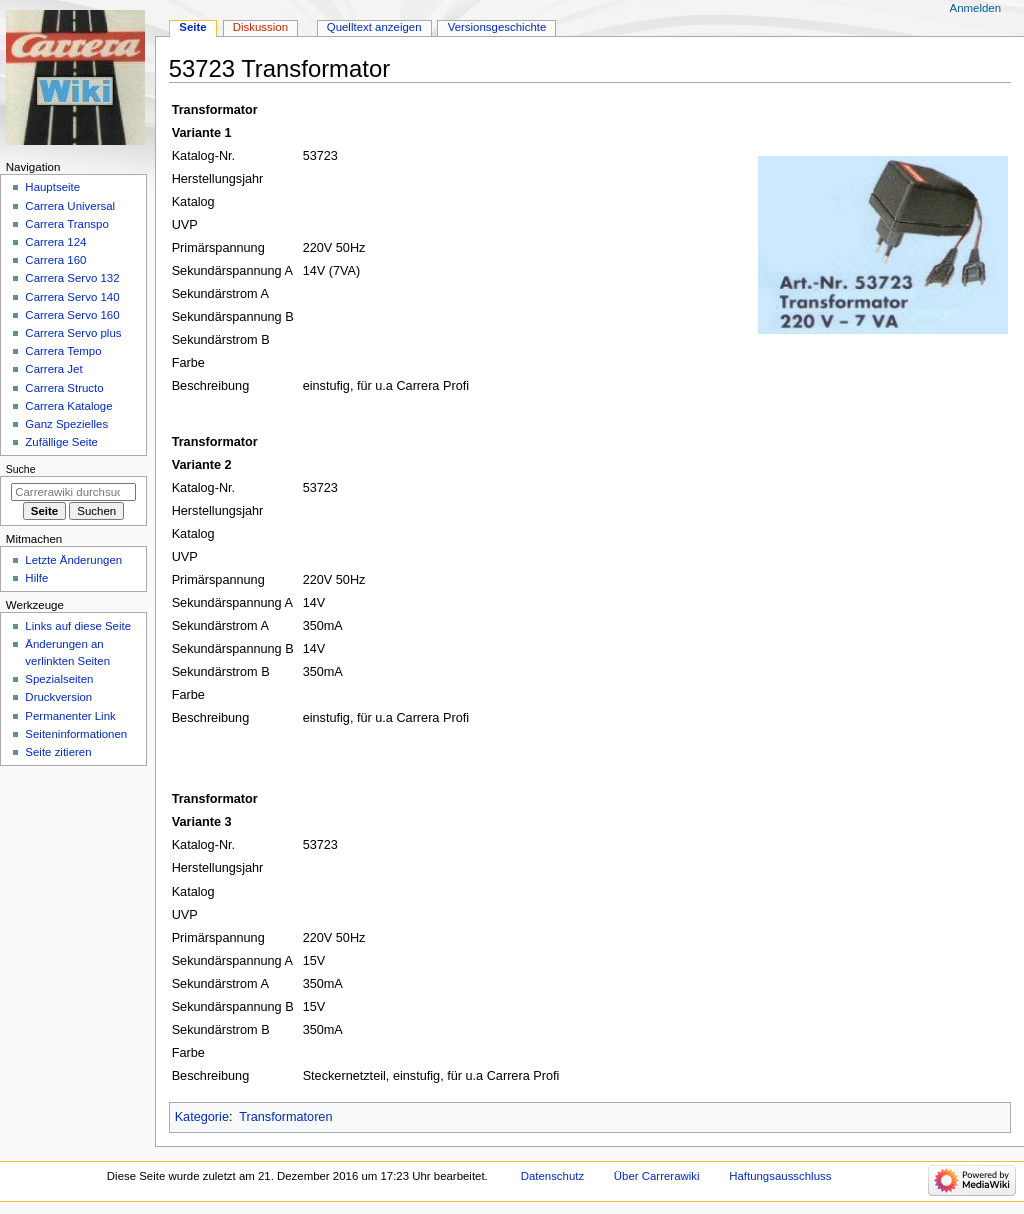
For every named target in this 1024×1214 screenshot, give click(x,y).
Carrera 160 (55, 260)
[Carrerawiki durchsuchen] (73, 492)
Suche (21, 469)
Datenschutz (553, 1176)
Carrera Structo (64, 388)
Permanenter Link (70, 716)
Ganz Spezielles (66, 424)
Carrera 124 (55, 242)
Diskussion (260, 27)
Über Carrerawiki (657, 1176)
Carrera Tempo (63, 351)
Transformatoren (285, 1117)
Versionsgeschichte (497, 27)
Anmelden (976, 8)
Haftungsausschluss (780, 1176)
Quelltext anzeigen (374, 27)
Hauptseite (52, 187)
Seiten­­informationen (76, 734)
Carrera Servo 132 (72, 278)
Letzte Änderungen (73, 560)
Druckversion (58, 697)
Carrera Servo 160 (72, 315)
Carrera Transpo (66, 224)
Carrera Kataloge (68, 406)
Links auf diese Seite (78, 626)
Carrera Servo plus (73, 333)
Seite (192, 27)
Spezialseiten (59, 679)
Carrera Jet (53, 369)
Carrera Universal (70, 206)
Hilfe (36, 578)
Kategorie (202, 1117)
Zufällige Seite (61, 442)
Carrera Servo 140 (72, 297)
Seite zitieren (58, 752)
